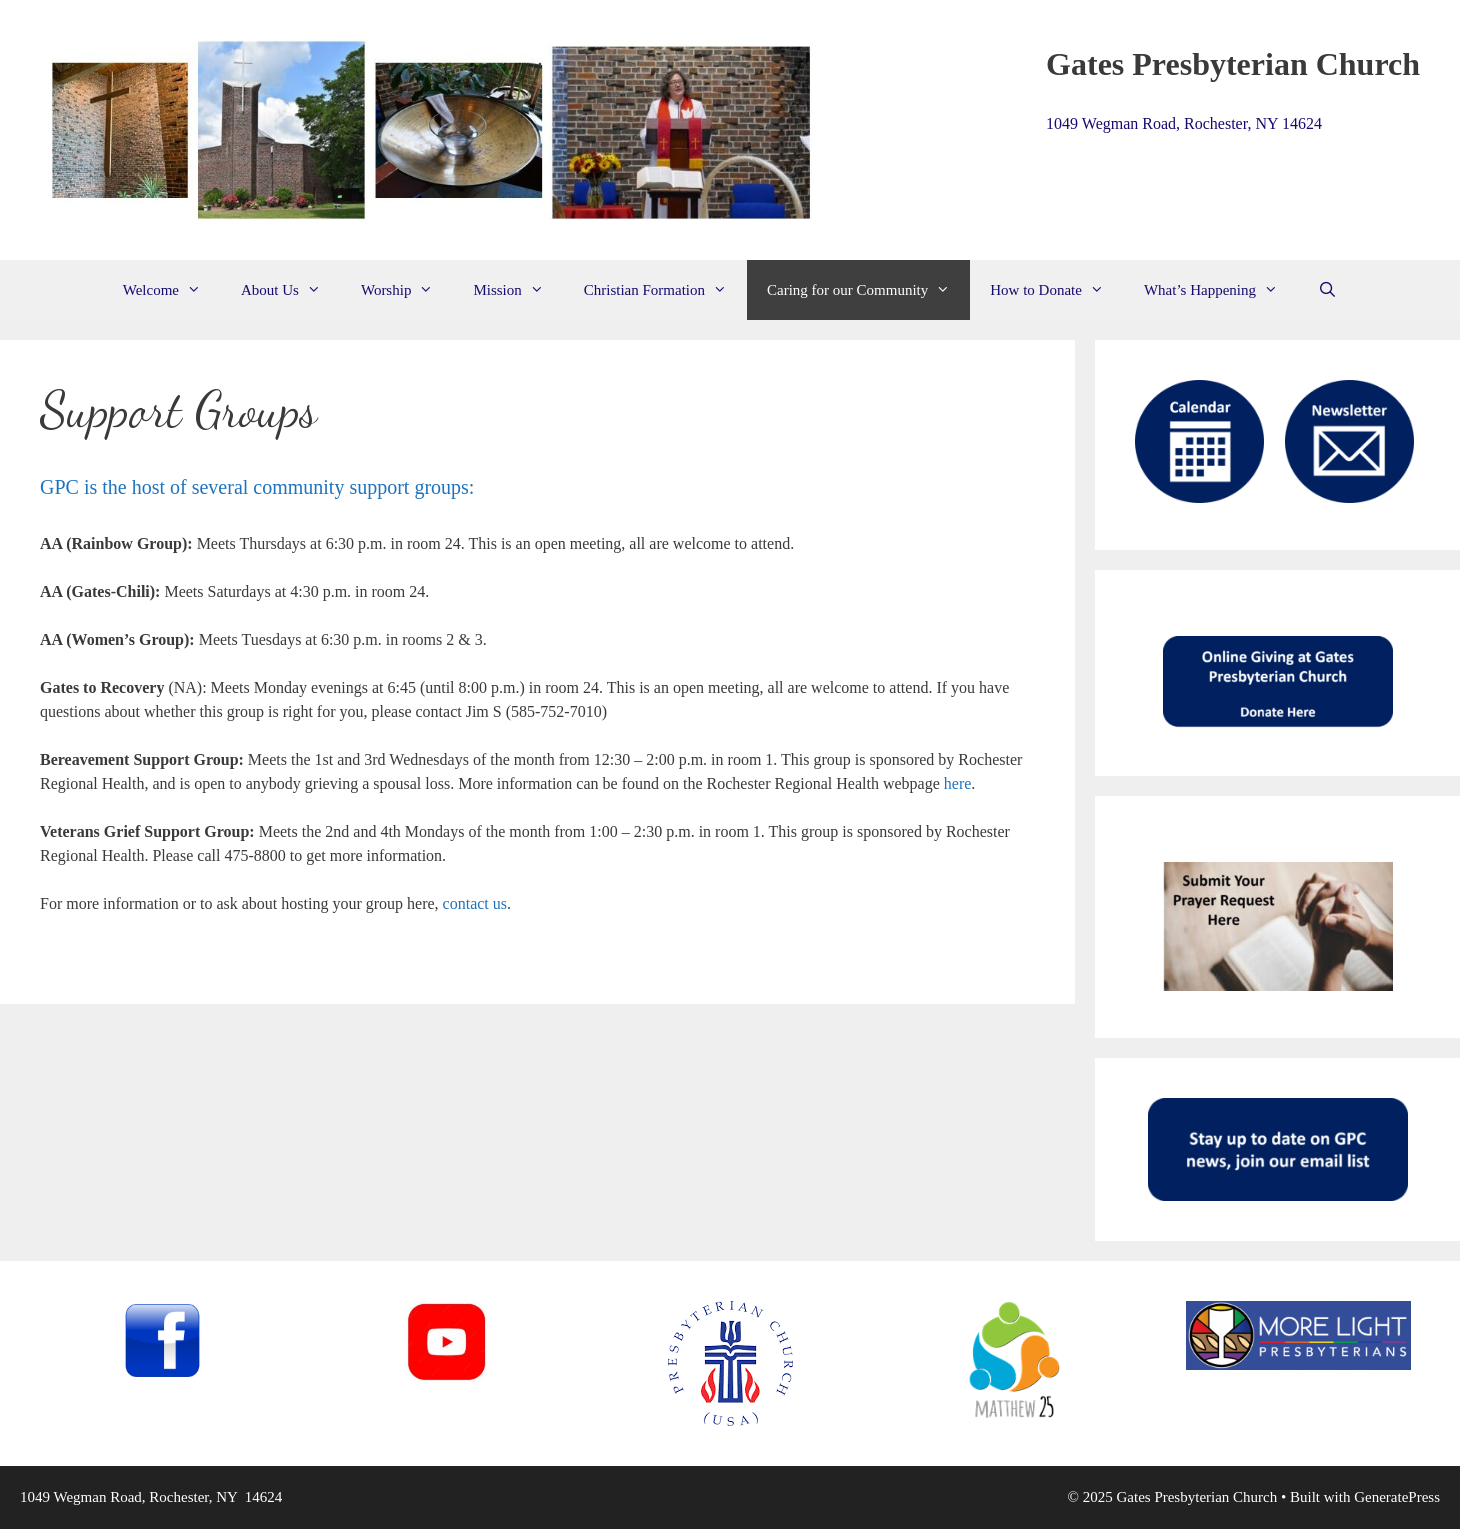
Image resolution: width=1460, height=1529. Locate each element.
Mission (518, 290)
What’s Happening (1221, 290)
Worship (407, 290)
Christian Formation (665, 290)
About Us (291, 290)
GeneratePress (1397, 1497)
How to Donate (1057, 290)
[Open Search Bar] (1327, 290)
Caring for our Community (868, 290)
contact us (475, 903)
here (958, 783)
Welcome (172, 290)
